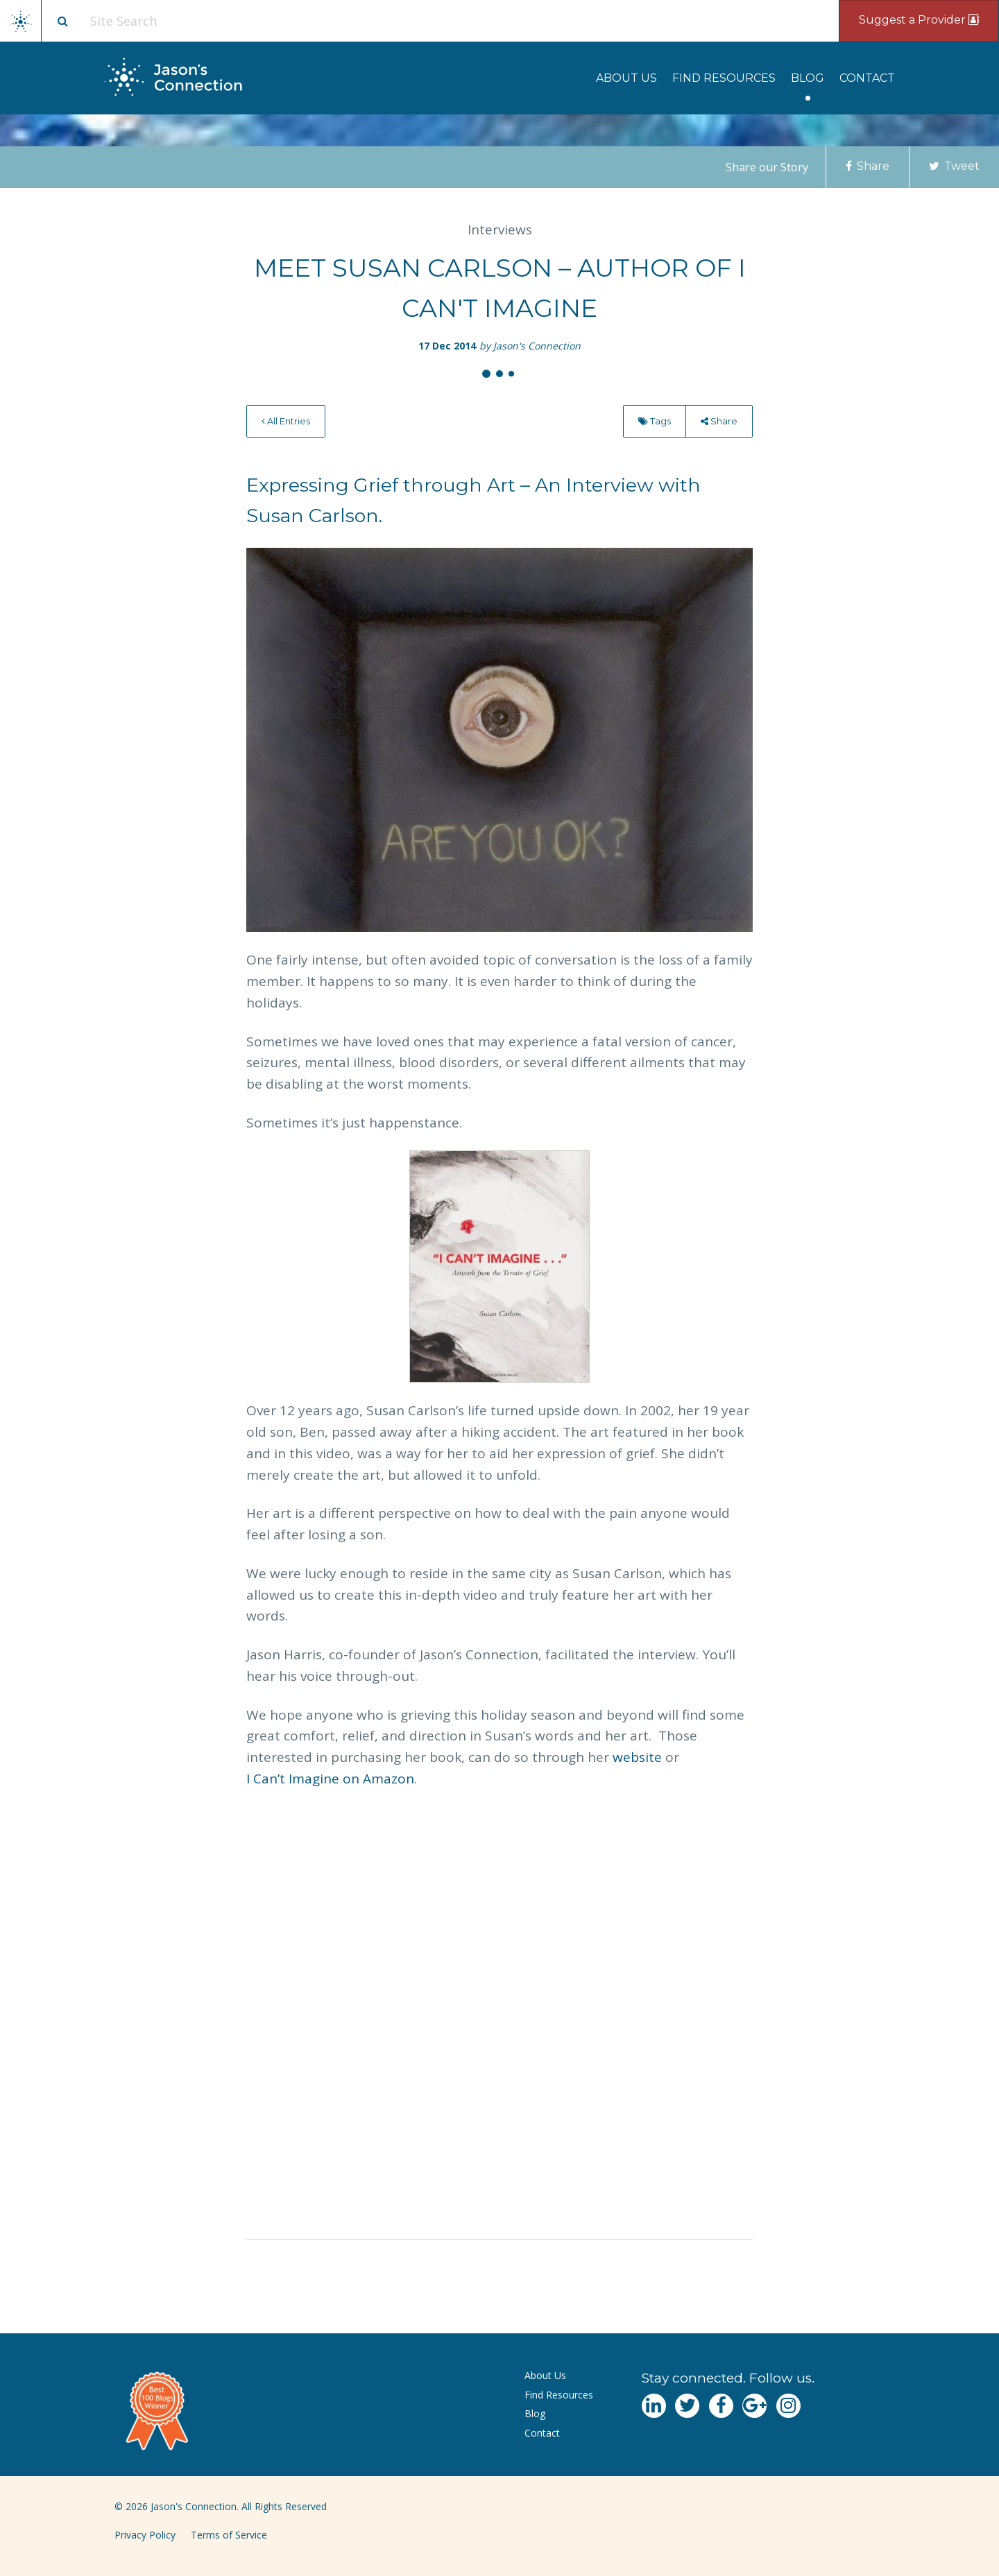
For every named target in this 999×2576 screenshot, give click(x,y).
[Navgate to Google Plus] (754, 2406)
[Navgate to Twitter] (687, 2406)
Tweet (954, 166)
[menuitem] (626, 78)
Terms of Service (229, 2534)
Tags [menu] (654, 420)
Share (867, 166)
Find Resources (724, 78)
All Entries (286, 420)
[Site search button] (62, 21)
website (637, 1757)
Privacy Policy (145, 2534)
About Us (626, 78)
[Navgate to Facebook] (721, 2406)
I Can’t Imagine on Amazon (330, 1779)
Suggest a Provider (919, 19)
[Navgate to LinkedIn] (654, 2406)
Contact (867, 78)
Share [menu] (719, 420)
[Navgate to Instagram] (788, 2406)
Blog (807, 78)
